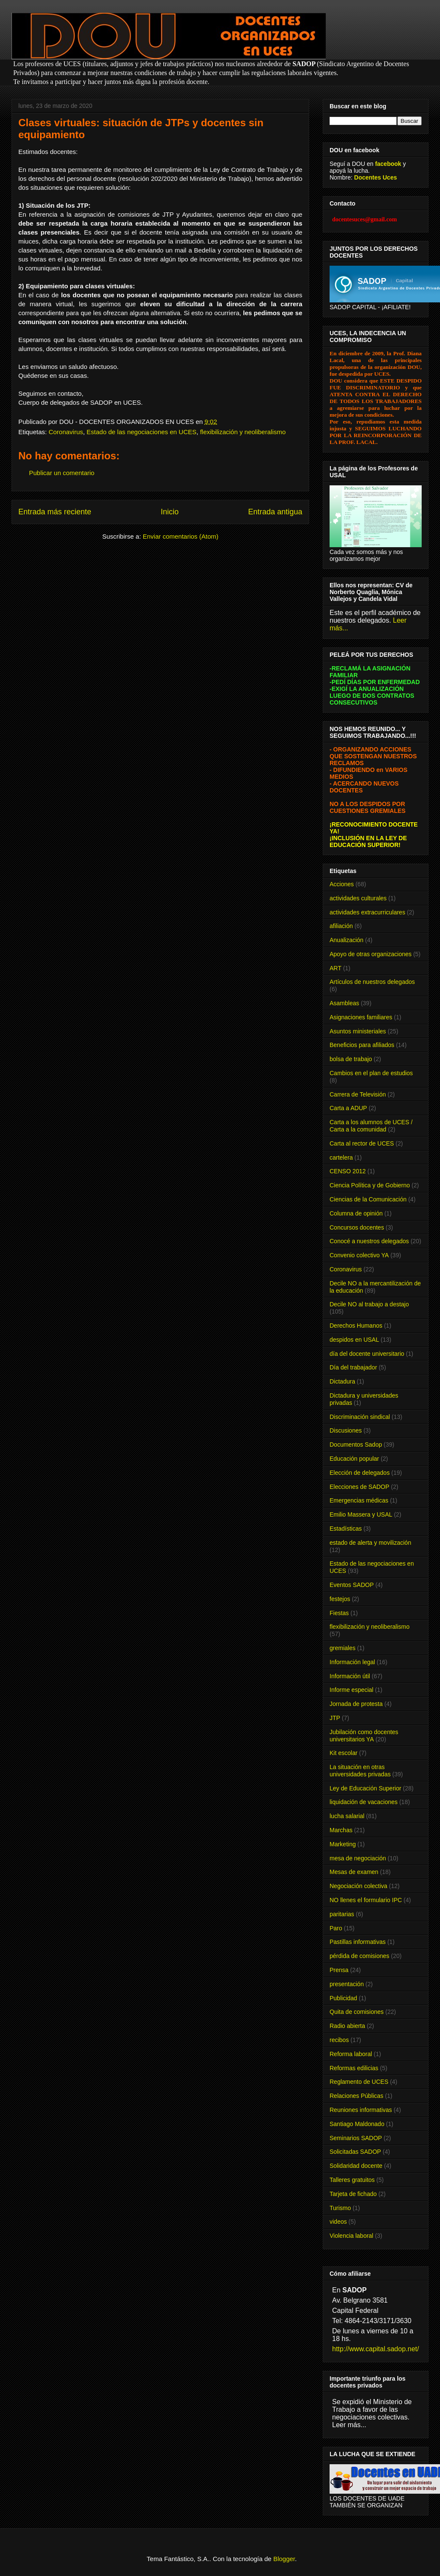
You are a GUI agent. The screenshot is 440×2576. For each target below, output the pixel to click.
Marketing (343, 1844)
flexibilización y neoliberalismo (243, 431)
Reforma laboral (351, 2054)
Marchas (341, 1830)
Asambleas (344, 1003)
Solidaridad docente (356, 2165)
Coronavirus (66, 431)
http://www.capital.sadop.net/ (375, 2349)
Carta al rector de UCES (362, 1143)
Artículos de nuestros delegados (372, 981)
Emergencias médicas (359, 1500)
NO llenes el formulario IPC (366, 1900)
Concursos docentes (357, 1227)
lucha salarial (347, 1816)
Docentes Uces (375, 177)
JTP (335, 1717)
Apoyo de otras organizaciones (370, 954)
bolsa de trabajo (351, 1059)
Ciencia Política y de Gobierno (370, 1185)
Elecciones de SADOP (359, 1486)
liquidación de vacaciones (364, 1802)
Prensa (339, 1970)
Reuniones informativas (361, 2109)
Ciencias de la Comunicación (368, 1199)
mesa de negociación (358, 1858)
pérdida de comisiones (359, 1955)
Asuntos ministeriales (358, 1031)
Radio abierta (347, 2025)
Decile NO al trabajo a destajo (369, 1304)
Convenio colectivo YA (359, 1255)
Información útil (350, 1676)
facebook (388, 163)
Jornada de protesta (356, 1703)
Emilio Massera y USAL (361, 1514)
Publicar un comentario (61, 472)
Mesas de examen (354, 1871)
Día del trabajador (353, 1367)
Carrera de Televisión (358, 1094)
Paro (336, 1928)
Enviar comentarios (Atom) (181, 536)
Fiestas (339, 1613)
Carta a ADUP (348, 1108)
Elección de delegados (360, 1472)
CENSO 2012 (348, 1171)
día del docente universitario (367, 1353)
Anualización (346, 940)
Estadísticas (346, 1528)
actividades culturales (358, 898)
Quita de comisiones (357, 2011)
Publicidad (343, 1998)
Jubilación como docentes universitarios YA (364, 1736)
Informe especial (351, 1689)
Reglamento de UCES (359, 2081)
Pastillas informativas (358, 1941)
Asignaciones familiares (361, 1017)
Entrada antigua (275, 512)
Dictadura (342, 1381)
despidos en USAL (354, 1339)
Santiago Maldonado (357, 2124)
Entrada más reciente (54, 512)
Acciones (342, 884)
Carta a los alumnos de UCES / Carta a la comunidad (371, 1126)
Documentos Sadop (356, 1444)
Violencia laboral (351, 2235)
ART (336, 968)
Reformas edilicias (354, 2068)
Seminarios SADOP (356, 2138)
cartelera (341, 1157)
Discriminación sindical (360, 1416)
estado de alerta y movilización (370, 1542)
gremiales (343, 1648)
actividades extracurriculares (367, 912)
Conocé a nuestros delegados (369, 1241)
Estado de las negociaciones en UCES (142, 431)
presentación (347, 1984)
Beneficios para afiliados (362, 1044)
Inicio (170, 512)
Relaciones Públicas (356, 2095)
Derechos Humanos (356, 1325)
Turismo (340, 2208)
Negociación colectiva (358, 1886)
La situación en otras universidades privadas (360, 1771)
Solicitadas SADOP (355, 2151)
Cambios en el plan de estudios (371, 1073)
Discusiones (346, 1430)
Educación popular (354, 1458)
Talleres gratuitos (352, 2179)
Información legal (352, 1662)
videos (338, 2221)
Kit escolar (343, 1752)
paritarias (342, 1914)
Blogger (284, 2558)
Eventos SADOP (352, 1584)
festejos (340, 1598)
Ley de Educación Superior (365, 1788)
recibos (339, 2039)
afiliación (341, 925)
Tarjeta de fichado (353, 2193)
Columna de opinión (356, 1213)
